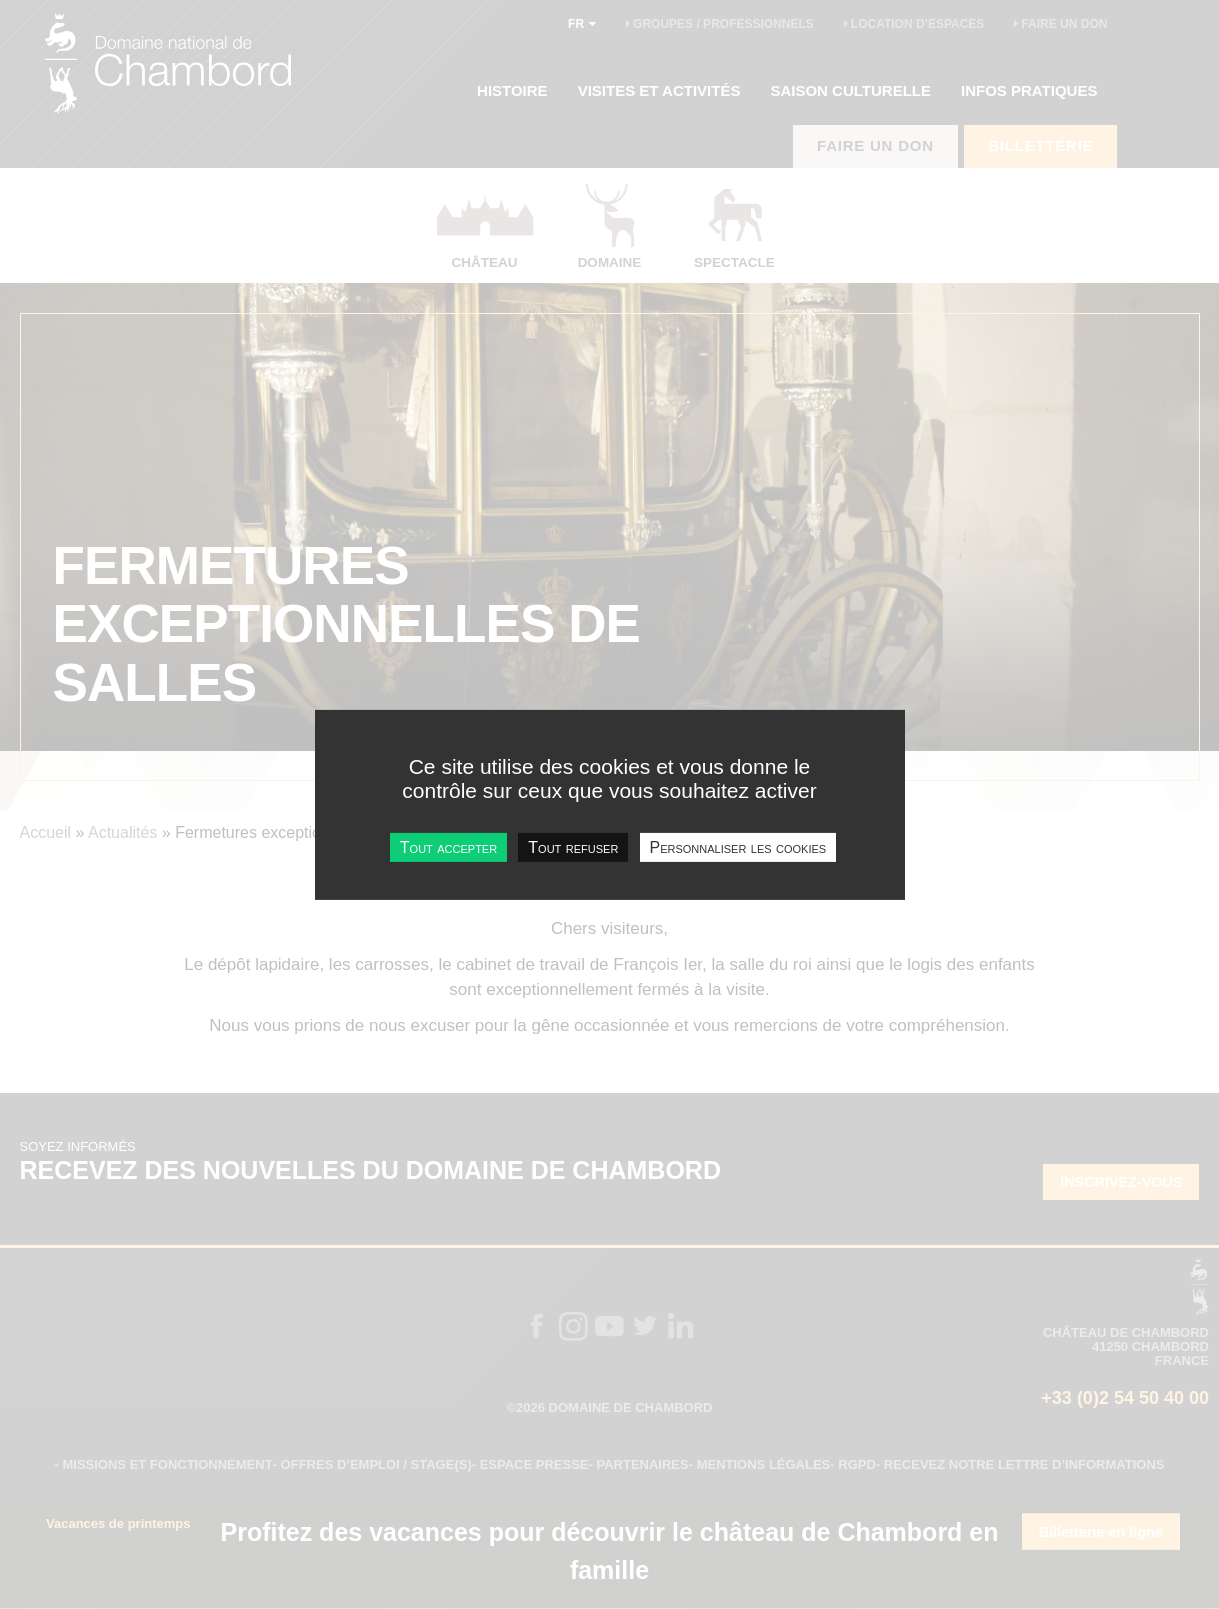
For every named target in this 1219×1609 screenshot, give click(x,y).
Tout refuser (573, 846)
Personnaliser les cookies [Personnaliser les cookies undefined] (738, 846)
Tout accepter (448, 846)
